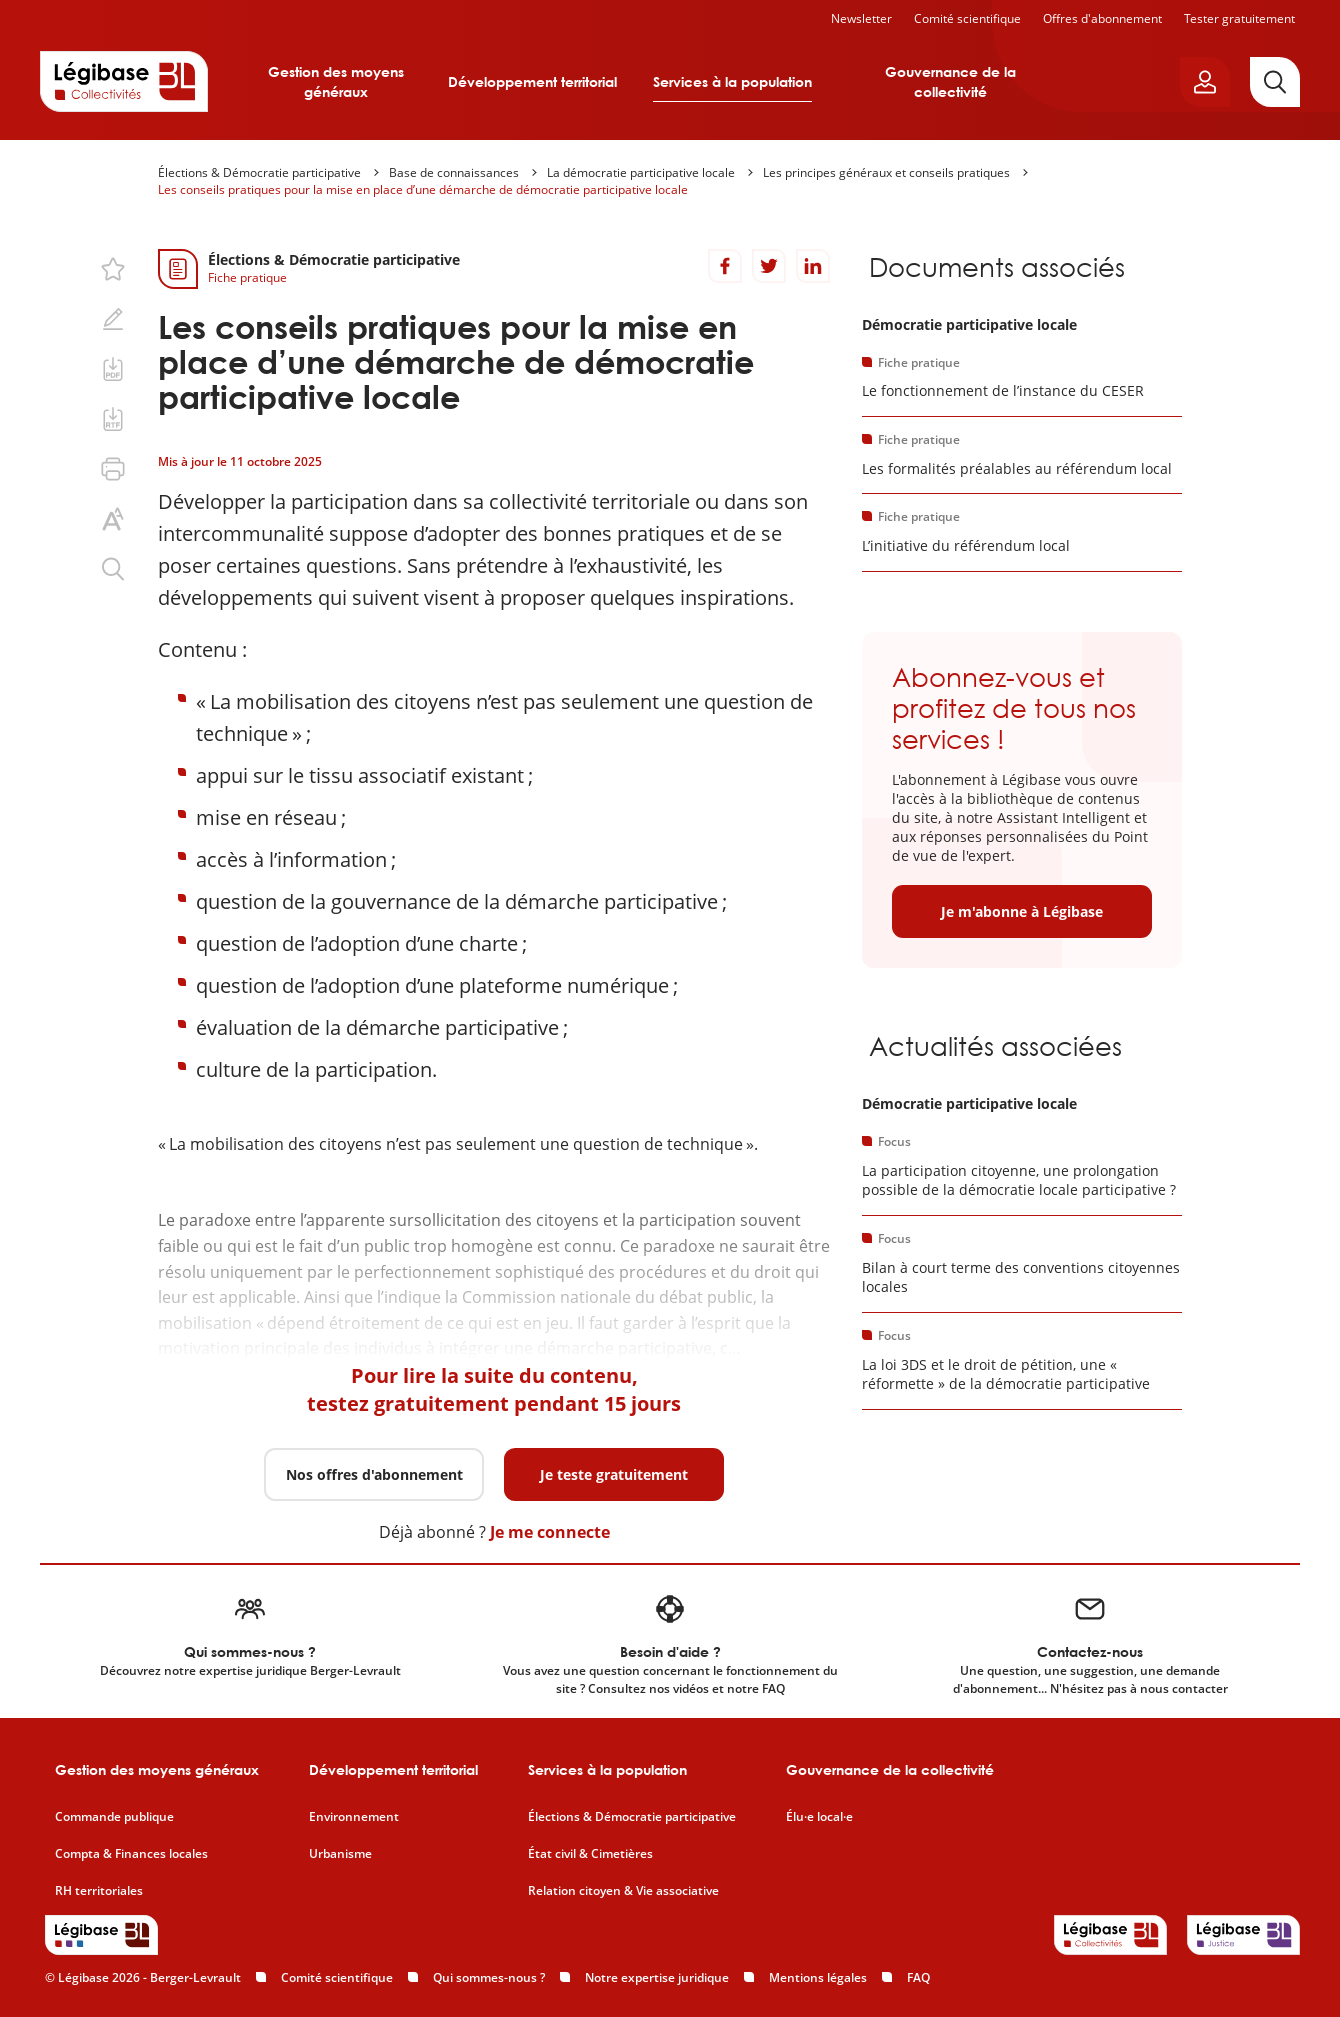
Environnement (354, 1817)
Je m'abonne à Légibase (1022, 911)
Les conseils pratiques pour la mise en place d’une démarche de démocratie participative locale (423, 189)
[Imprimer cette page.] (113, 469)
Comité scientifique (967, 18)
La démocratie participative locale (641, 172)
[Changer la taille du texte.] (113, 519)
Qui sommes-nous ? (489, 1977)
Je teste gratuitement (614, 1474)
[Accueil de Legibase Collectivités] (124, 81)
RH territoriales (99, 1891)
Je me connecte (550, 1532)
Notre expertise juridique (657, 1977)
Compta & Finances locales (131, 1854)
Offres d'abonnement (1102, 18)
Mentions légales (818, 1977)
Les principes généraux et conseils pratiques (886, 172)
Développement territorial (532, 81)
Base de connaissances (454, 172)
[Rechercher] (1275, 82)
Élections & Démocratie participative (259, 172)
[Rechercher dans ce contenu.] (113, 569)
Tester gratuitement (1239, 18)
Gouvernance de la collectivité (950, 81)
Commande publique (114, 1817)
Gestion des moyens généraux (336, 81)
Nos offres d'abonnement (374, 1474)
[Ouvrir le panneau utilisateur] (1205, 82)
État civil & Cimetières (590, 1854)
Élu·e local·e (819, 1817)
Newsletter (861, 18)
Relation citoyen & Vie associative (623, 1891)
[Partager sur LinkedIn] (813, 266)
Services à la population (732, 81)
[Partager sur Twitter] (769, 266)
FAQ (918, 1977)
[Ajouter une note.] (113, 319)
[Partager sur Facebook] (725, 266)
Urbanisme (340, 1854)
